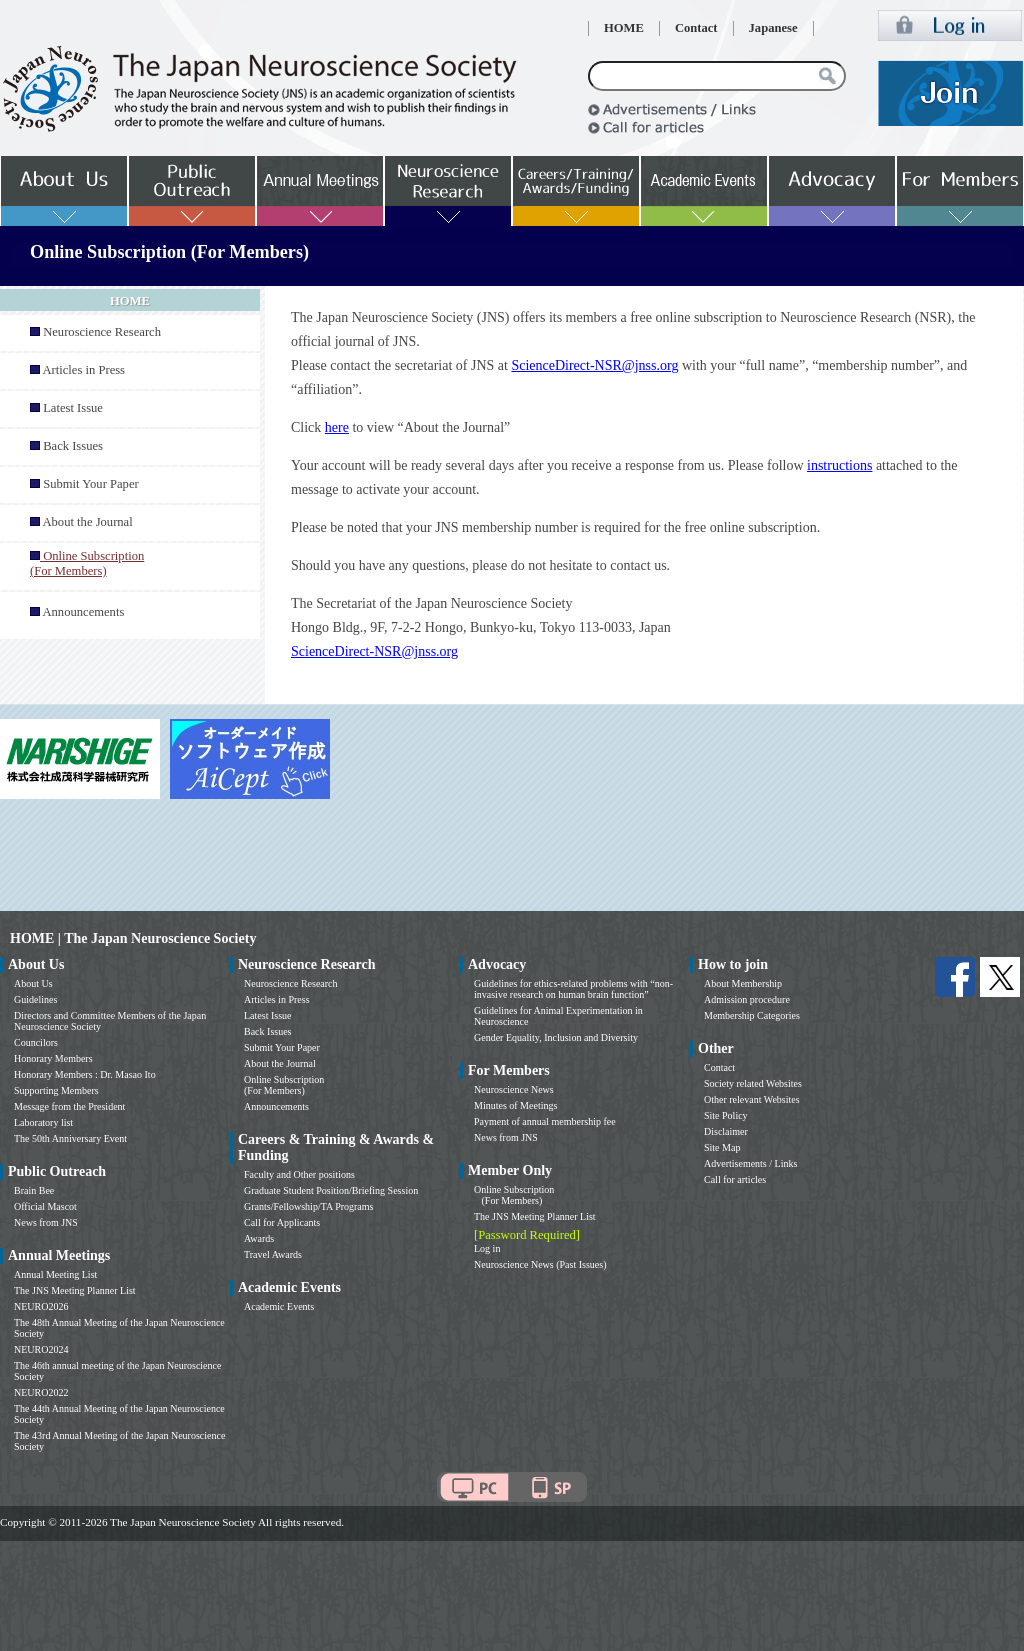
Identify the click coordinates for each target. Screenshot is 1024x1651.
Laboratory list (43, 1122)
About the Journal (87, 522)
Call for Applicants (282, 1222)
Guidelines (35, 999)
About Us (33, 983)
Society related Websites (753, 1083)
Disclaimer (726, 1131)
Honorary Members (53, 1058)
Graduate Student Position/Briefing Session (331, 1190)
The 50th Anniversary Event (70, 1138)
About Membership (743, 983)
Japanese (773, 28)
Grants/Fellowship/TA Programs (308, 1206)
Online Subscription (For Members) (284, 1085)
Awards (259, 1238)
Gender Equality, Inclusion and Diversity (556, 1037)
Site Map (722, 1147)
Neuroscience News (514, 1089)
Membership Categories (752, 1015)
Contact (696, 28)
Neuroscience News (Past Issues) (540, 1264)
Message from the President (69, 1106)
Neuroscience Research (102, 332)
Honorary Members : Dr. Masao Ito (85, 1074)
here (337, 427)
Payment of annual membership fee (545, 1121)
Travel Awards (273, 1254)
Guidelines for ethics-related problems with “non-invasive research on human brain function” (573, 989)
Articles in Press (83, 370)
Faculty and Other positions (299, 1174)
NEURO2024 (41, 1349)
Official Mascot (45, 1206)
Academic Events (279, 1306)
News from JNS (46, 1222)
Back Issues (73, 446)
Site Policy (726, 1115)
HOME (624, 28)
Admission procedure (747, 999)
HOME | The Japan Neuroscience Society (133, 938)
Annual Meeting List (55, 1274)
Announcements (83, 612)
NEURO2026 (41, 1306)
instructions (839, 465)
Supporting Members (56, 1090)
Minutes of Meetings (515, 1105)
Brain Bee (34, 1190)
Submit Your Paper (91, 484)
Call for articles (735, 1179)
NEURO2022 (41, 1392)
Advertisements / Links (750, 1163)
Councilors (36, 1042)
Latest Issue (73, 408)
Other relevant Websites (752, 1099)
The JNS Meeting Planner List (75, 1290)
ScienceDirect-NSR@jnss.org (594, 365)
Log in (487, 1248)
